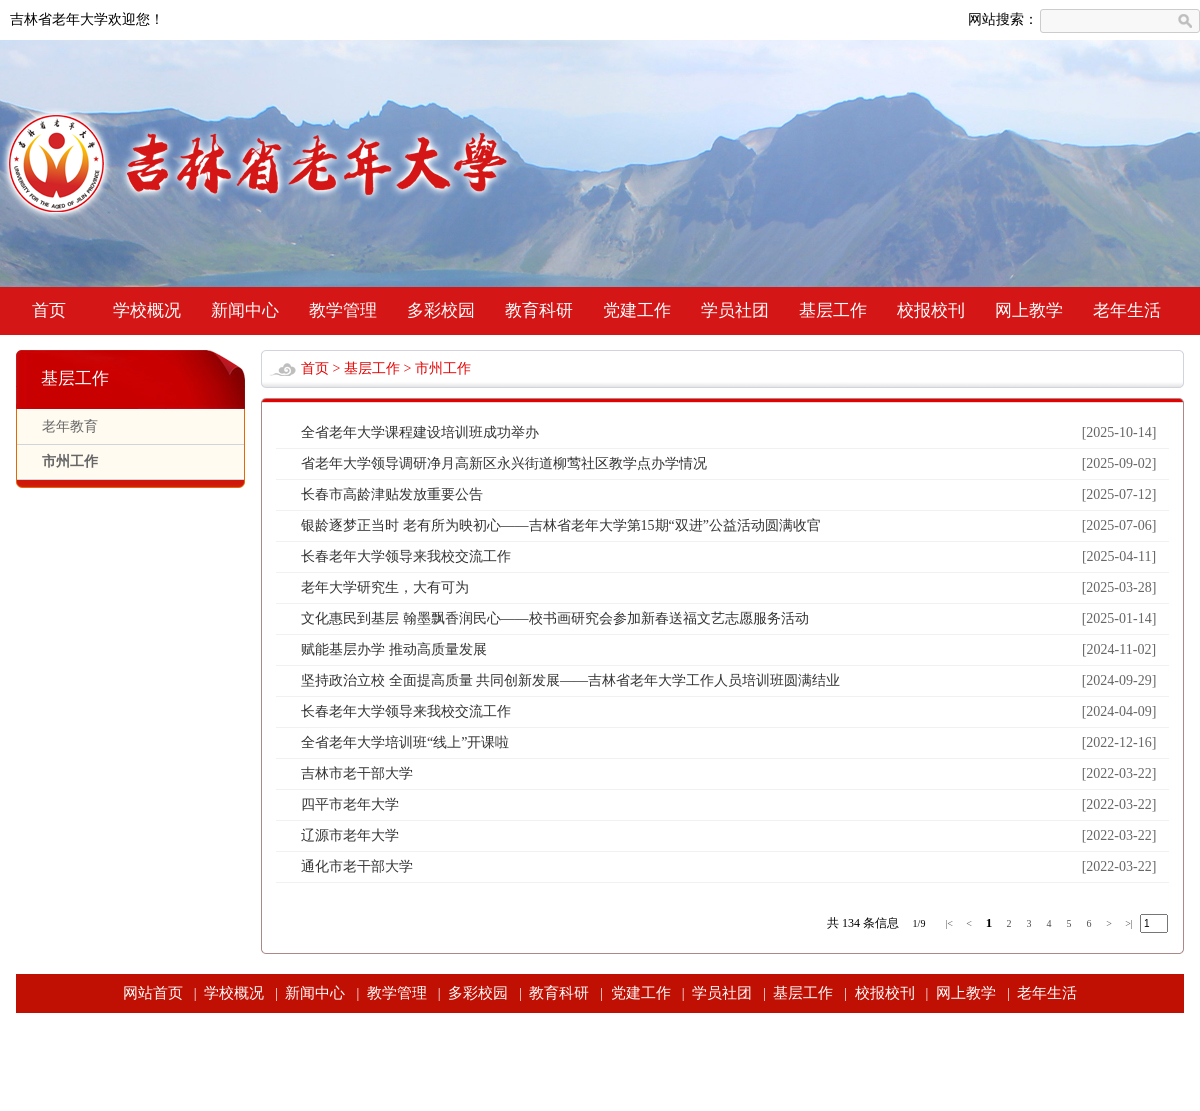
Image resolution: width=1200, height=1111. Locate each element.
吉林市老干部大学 (357, 773)
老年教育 (70, 426)
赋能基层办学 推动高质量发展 (394, 649)
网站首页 (153, 993)
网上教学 (1029, 310)
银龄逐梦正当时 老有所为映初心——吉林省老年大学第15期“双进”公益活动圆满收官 (561, 525)
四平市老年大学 (350, 804)
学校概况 (147, 310)
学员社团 (735, 310)
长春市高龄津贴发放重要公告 (392, 494)
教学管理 (343, 310)
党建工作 (637, 310)
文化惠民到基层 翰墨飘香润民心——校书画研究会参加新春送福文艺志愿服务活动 (555, 618)
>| (1129, 923)
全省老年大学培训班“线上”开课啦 (405, 742)
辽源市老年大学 (350, 835)
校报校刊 (931, 310)
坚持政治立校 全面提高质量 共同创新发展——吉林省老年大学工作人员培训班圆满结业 (570, 680)
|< (949, 923)
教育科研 (539, 310)
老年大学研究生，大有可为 (385, 587)
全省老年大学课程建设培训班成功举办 (420, 432)
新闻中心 (245, 310)
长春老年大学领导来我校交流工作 (406, 556)
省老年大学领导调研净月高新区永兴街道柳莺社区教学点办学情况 (504, 463)
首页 (49, 310)
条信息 (881, 923)
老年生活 (1127, 310)
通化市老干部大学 (357, 866)
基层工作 (833, 310)
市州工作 (70, 461)
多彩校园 (441, 310)
